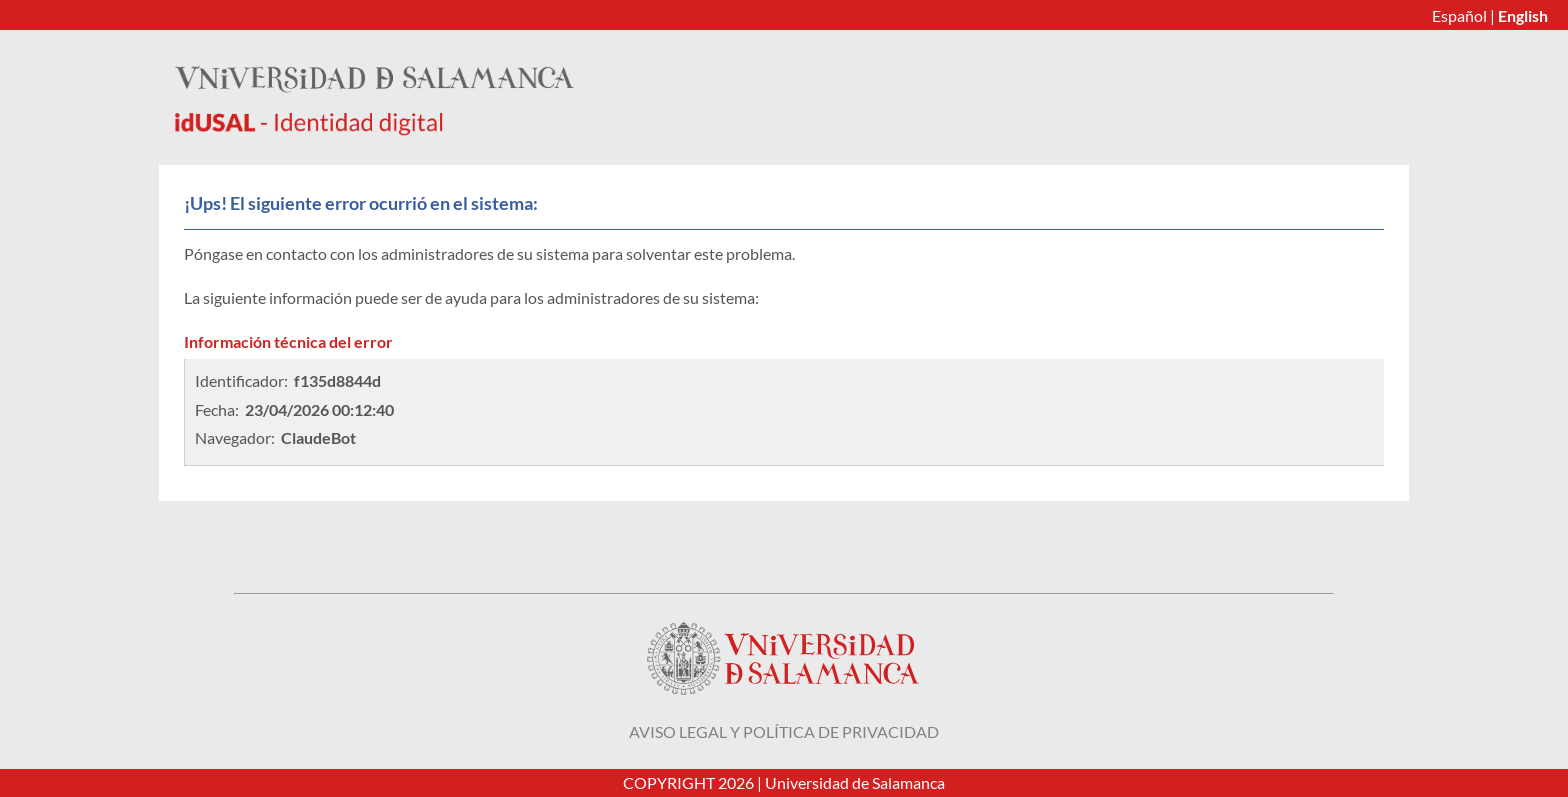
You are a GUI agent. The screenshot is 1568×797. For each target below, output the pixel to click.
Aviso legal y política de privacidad (784, 731)
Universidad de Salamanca (855, 782)
